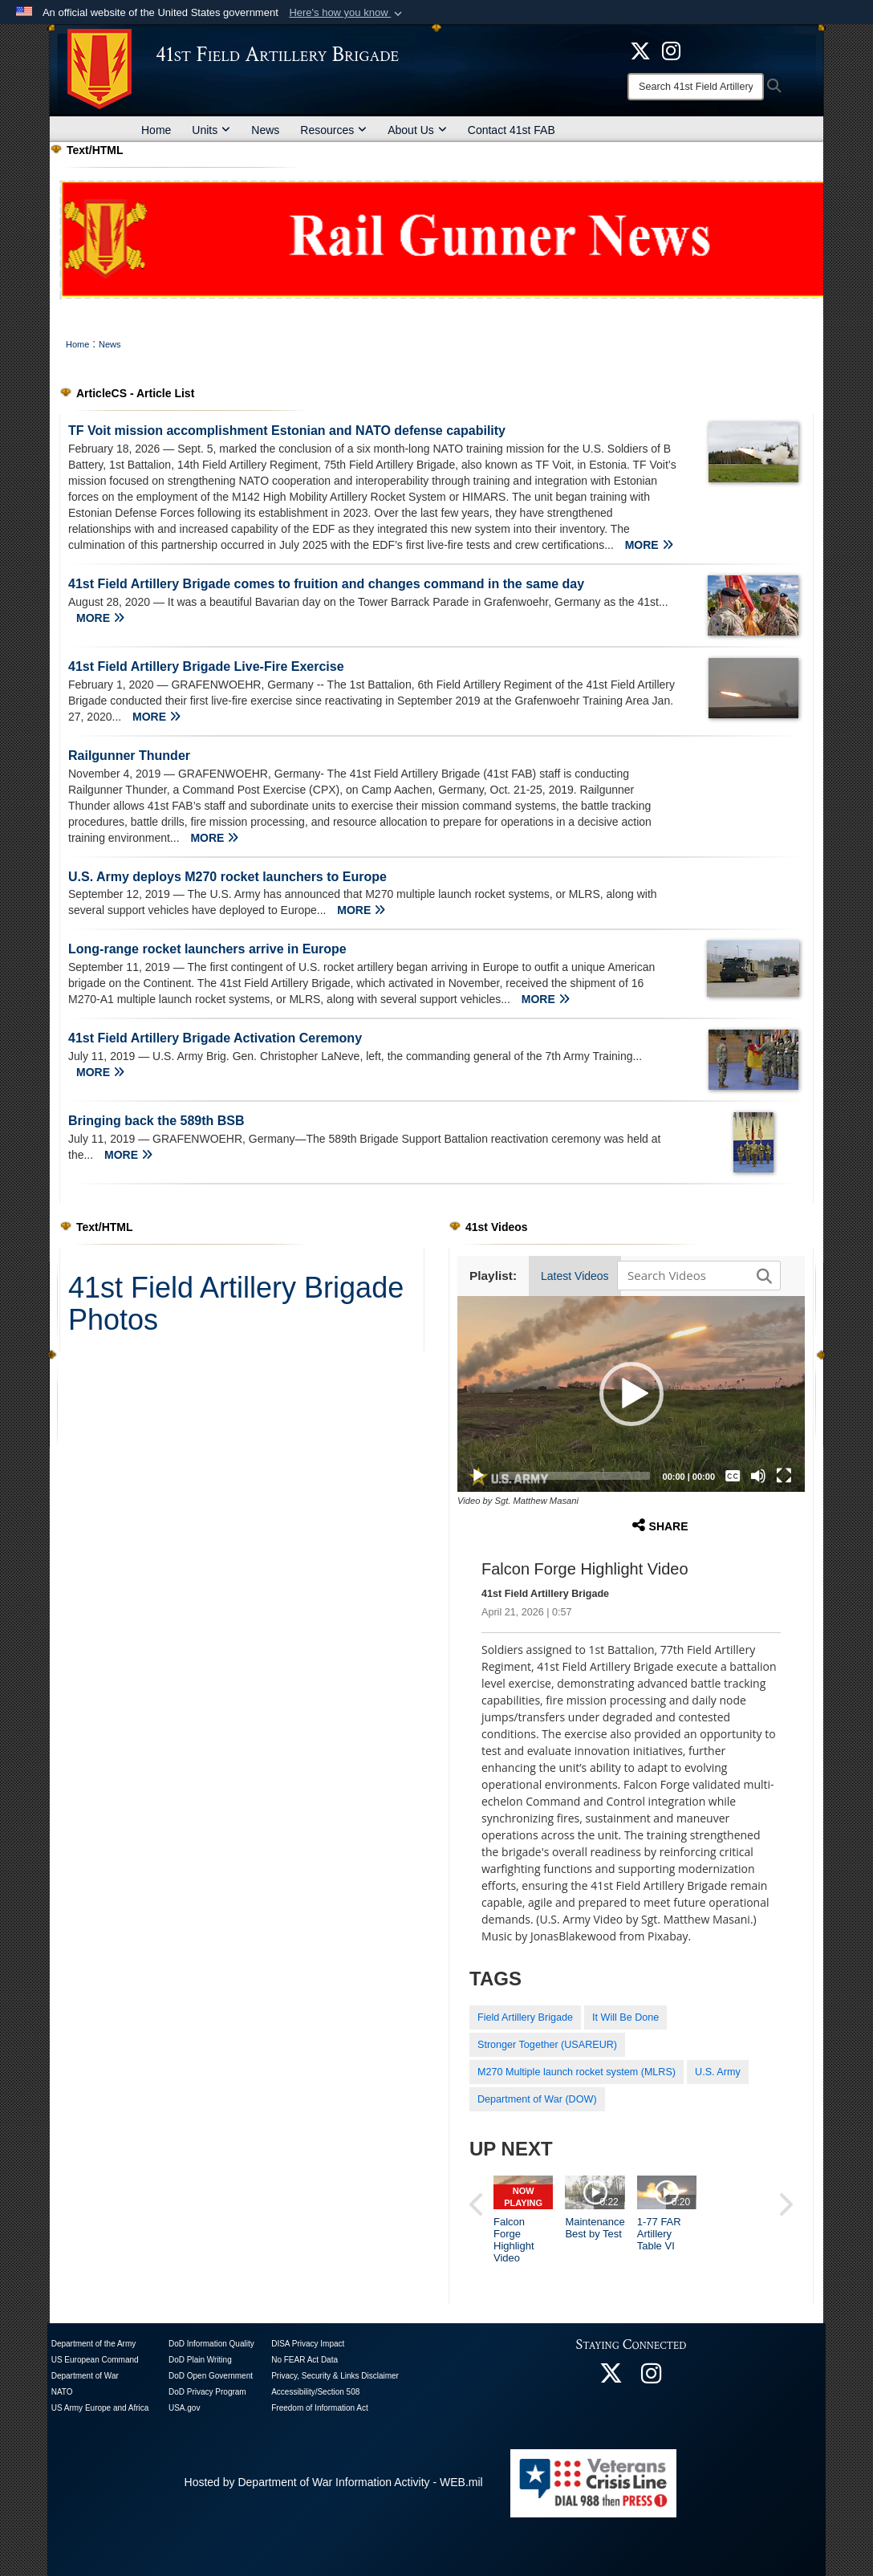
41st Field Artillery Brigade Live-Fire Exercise (206, 666)
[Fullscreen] (784, 1476)
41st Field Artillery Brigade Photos (236, 1303)
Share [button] (660, 1525)
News (265, 130)
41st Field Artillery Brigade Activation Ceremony (215, 1038)
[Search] (695, 86)
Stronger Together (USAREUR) (547, 2044)
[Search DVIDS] (695, 1275)
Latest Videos (575, 1276)
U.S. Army (718, 2072)
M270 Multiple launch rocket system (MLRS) (576, 2072)
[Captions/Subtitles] (733, 1476)
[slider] (574, 1476)
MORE (649, 544)
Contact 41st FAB (511, 130)
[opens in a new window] (671, 49)
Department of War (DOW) (537, 2099)
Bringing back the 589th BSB (156, 1121)
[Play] (478, 1476)
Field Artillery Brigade (525, 2017)
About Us (417, 130)
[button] (347, 13)
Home (156, 130)
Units (211, 130)
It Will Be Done (625, 2017)
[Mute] (758, 1476)
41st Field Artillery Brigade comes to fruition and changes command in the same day (326, 584)
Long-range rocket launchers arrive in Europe (207, 949)
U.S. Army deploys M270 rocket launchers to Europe (227, 877)
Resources (333, 130)
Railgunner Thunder (129, 755)
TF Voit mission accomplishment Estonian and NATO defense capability (287, 430)
